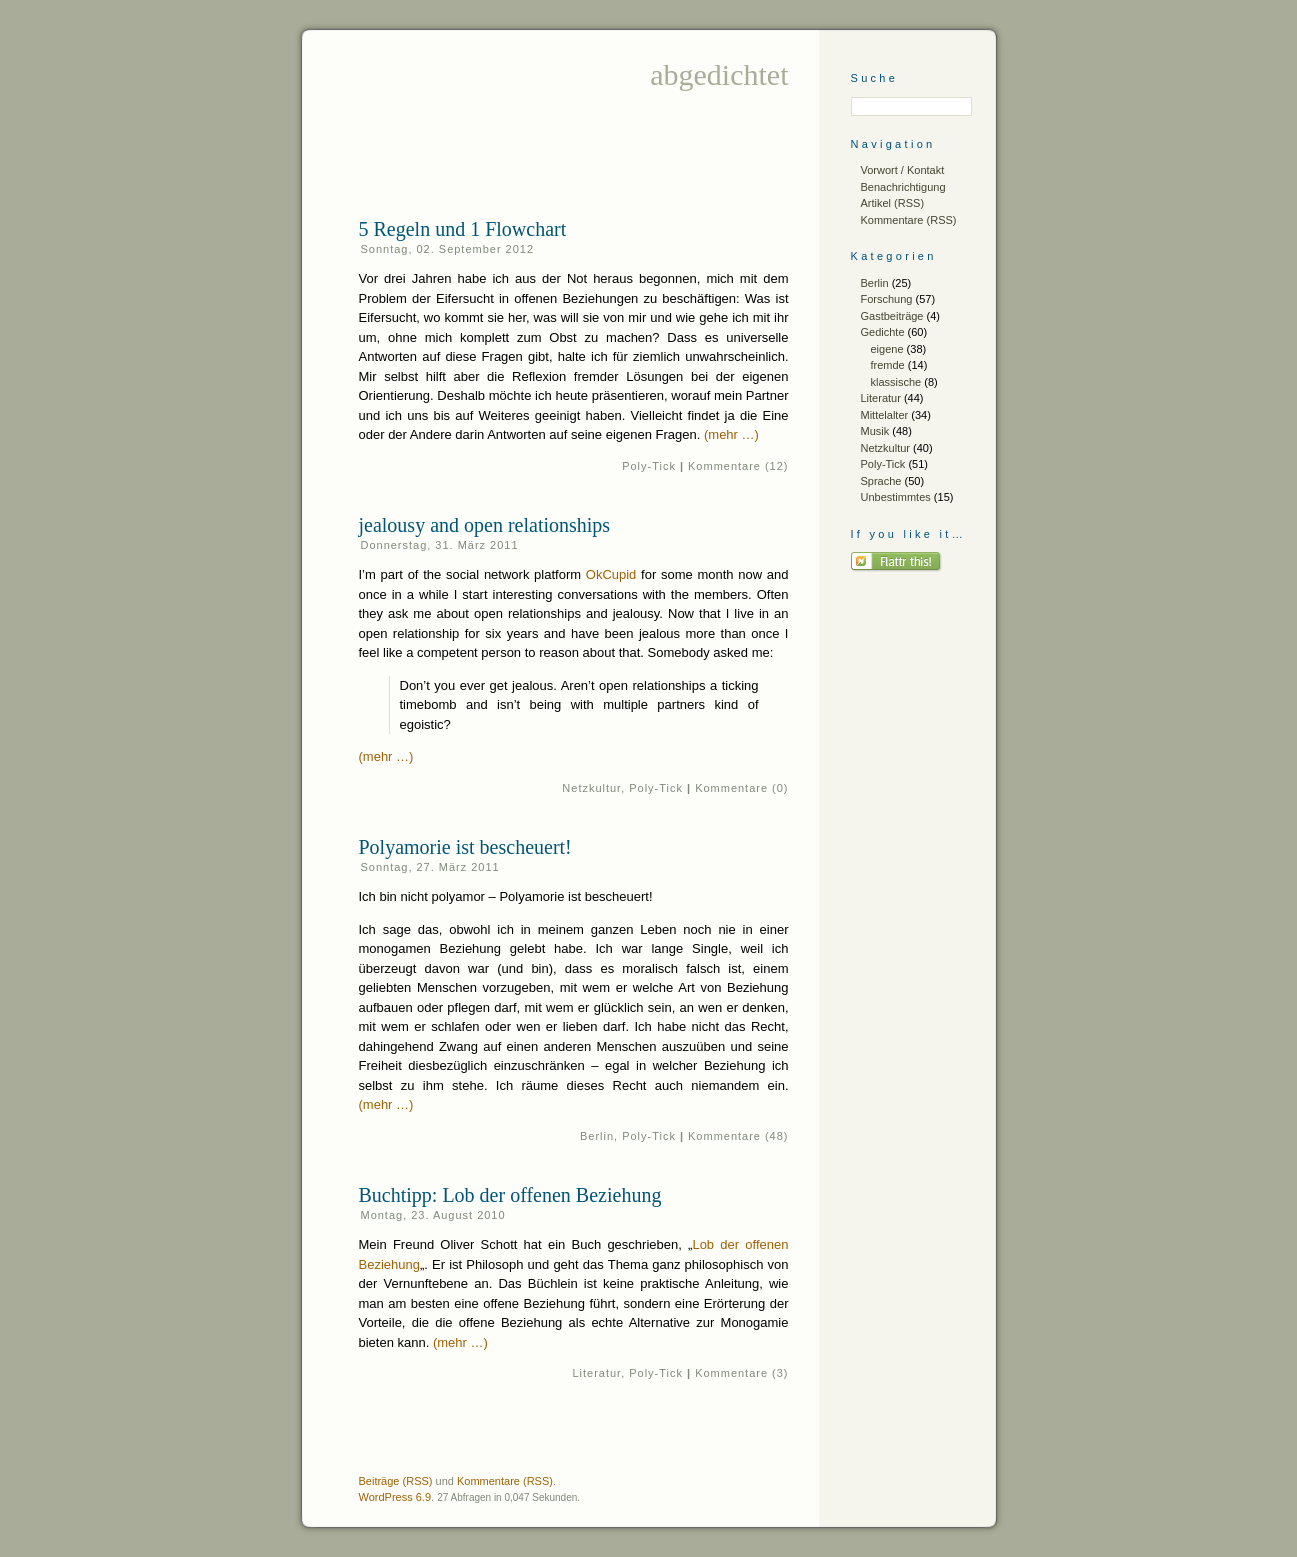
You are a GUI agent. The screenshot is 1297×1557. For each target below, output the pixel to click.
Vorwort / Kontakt (903, 170)
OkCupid (611, 574)
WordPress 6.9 (395, 1497)
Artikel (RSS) (893, 203)
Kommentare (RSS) (909, 220)
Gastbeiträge (892, 316)
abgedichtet (719, 74)
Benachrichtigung (903, 187)
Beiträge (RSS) (396, 1481)
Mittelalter (885, 415)
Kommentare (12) (738, 466)
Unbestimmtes (896, 497)
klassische (896, 382)
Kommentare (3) (741, 1373)
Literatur (597, 1373)
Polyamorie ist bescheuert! (465, 847)
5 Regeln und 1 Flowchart (463, 229)
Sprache (881, 481)
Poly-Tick (649, 466)
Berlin (597, 1136)
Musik (875, 431)
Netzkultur (591, 788)
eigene (887, 349)
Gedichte (883, 332)
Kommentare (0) (741, 788)
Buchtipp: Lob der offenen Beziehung (510, 1195)
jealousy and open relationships (485, 525)
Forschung (887, 299)
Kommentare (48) (738, 1136)
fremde (888, 365)
